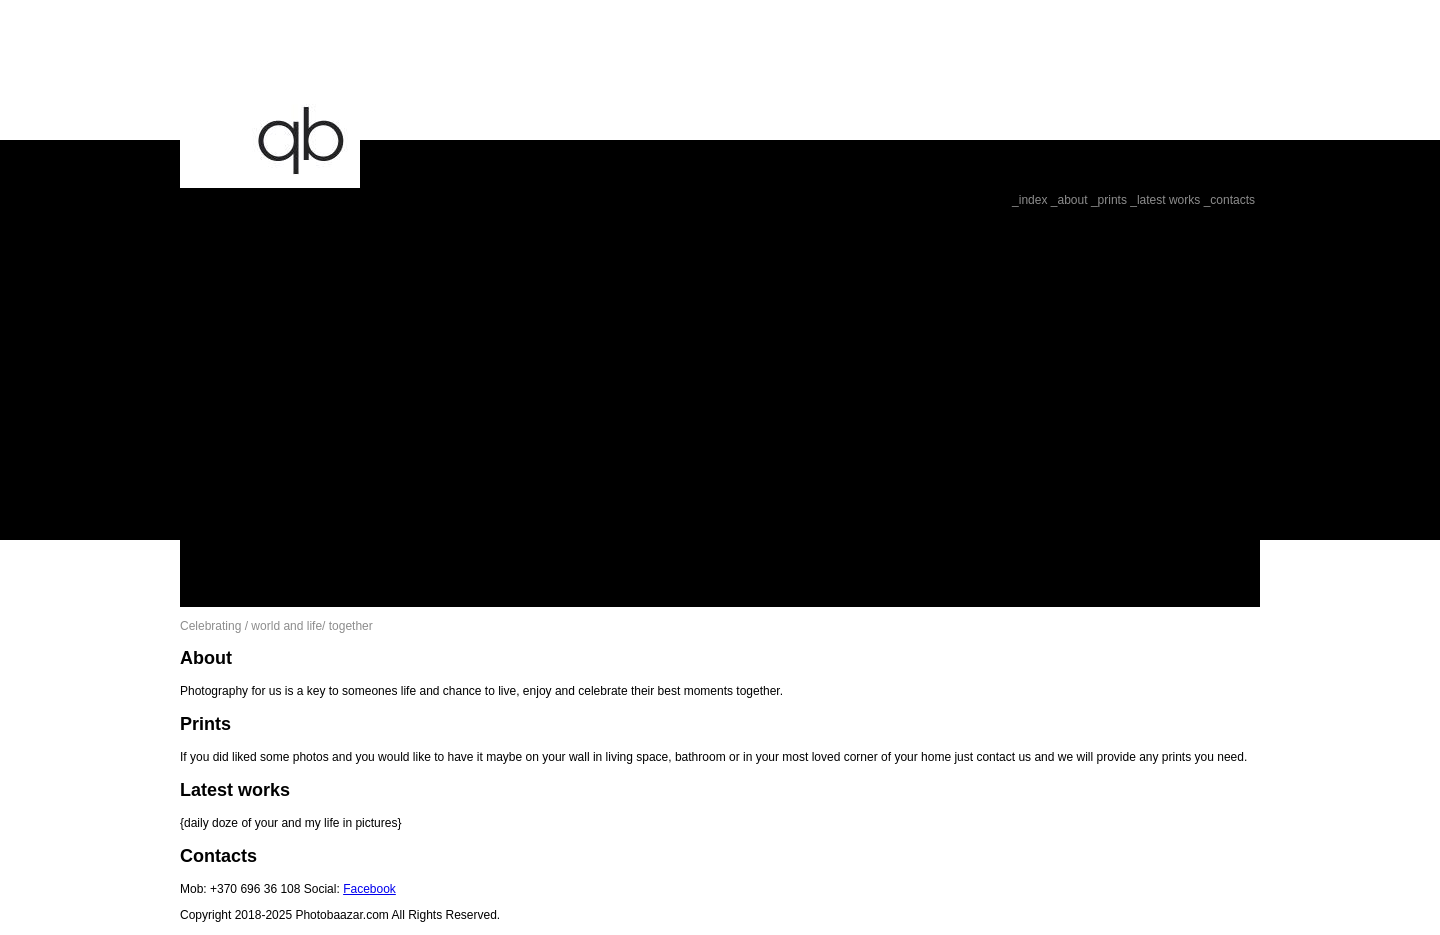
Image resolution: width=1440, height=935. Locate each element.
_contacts (1229, 200)
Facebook (369, 889)
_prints (1109, 200)
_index (1029, 200)
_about (1069, 200)
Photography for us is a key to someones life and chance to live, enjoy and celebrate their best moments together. (481, 691)
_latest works (1165, 200)
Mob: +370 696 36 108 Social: (261, 889)
